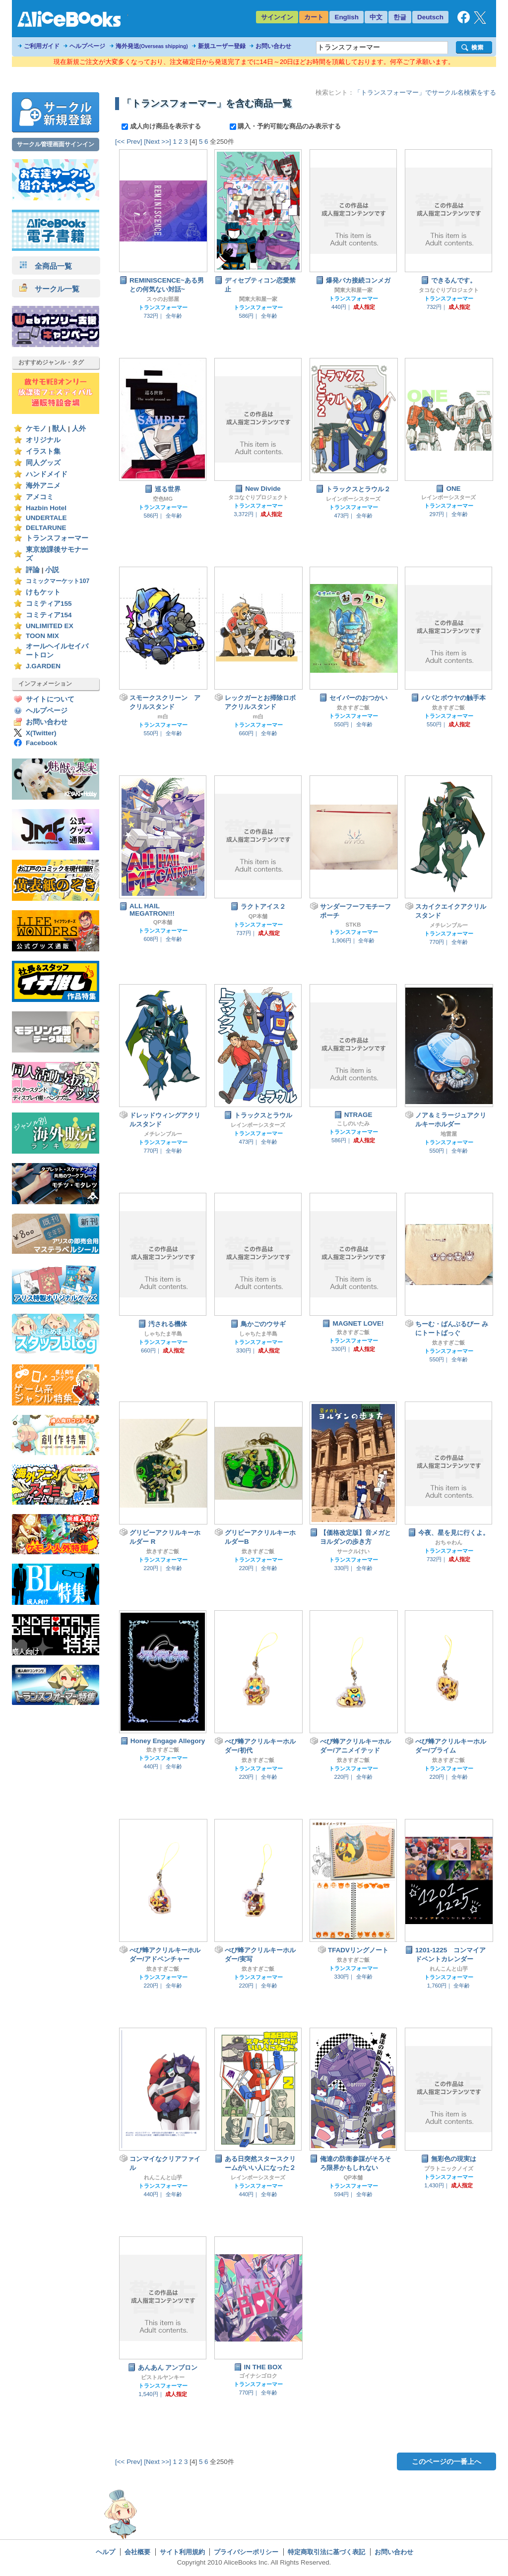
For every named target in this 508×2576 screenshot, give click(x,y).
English (346, 17)
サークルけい (353, 1551)
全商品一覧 (45, 266)
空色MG (163, 499)
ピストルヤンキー (163, 2377)
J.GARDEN (43, 666)
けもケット (43, 592)
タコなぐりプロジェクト (449, 290)
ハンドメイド (46, 474)
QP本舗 (162, 922)
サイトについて (50, 699)
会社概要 (137, 2552)
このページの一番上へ (446, 2461)
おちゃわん (448, 1542)
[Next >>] (157, 141)
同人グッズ (43, 463)
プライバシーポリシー (246, 2552)
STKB (353, 925)
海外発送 (152, 46)
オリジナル (43, 440)
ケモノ (36, 428)
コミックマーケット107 (57, 581)
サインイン (277, 17)
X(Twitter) (41, 733)
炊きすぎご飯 (353, 707)
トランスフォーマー (57, 538)
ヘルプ (105, 2552)
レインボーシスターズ (353, 499)
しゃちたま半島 (163, 1334)
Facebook (41, 743)
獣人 (59, 428)
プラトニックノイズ (448, 2168)
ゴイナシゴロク (258, 2376)
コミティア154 (49, 615)
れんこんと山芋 (449, 1969)
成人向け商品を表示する (162, 126)
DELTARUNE (46, 527)
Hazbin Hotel (46, 508)
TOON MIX (42, 636)
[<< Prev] (128, 141)
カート (313, 17)
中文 (376, 17)
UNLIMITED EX (49, 626)
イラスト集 (43, 451)
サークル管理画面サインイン (55, 144)
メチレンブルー (449, 925)
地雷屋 (449, 1134)
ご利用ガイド (42, 46)
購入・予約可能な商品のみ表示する (285, 126)
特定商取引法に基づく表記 (326, 2552)
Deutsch (430, 17)
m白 (162, 716)
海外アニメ (43, 485)
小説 (52, 570)
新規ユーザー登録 (222, 46)
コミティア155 (49, 603)
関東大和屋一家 (258, 299)
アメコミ (40, 497)
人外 (79, 428)
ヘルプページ (87, 46)
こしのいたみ (353, 1123)
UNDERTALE (46, 518)
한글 (399, 17)
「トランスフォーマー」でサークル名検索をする (425, 92)
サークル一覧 (49, 289)
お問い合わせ (273, 46)
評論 (33, 570)
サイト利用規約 (182, 2552)
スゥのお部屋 (162, 299)
